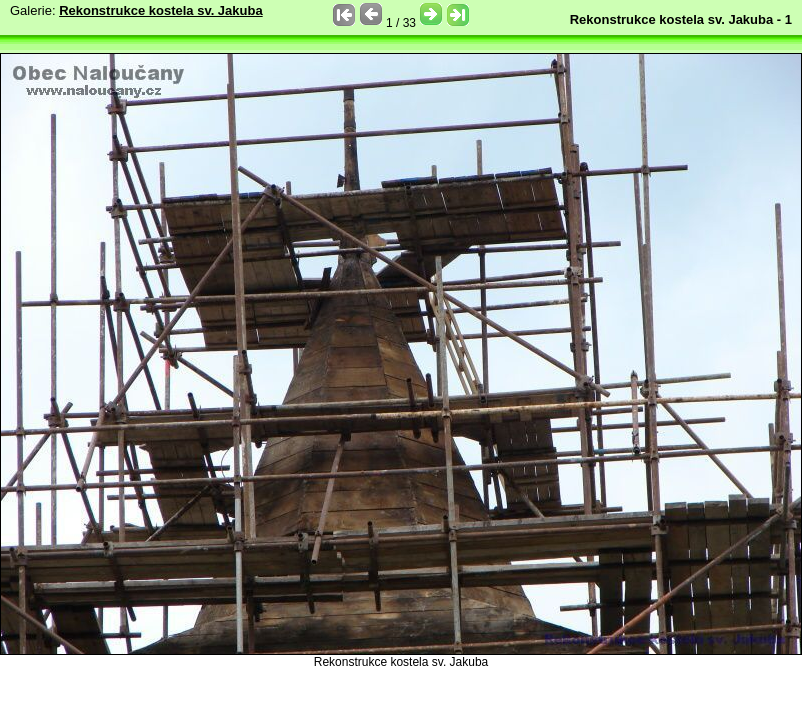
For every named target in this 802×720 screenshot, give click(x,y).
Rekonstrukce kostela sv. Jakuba (161, 10)
